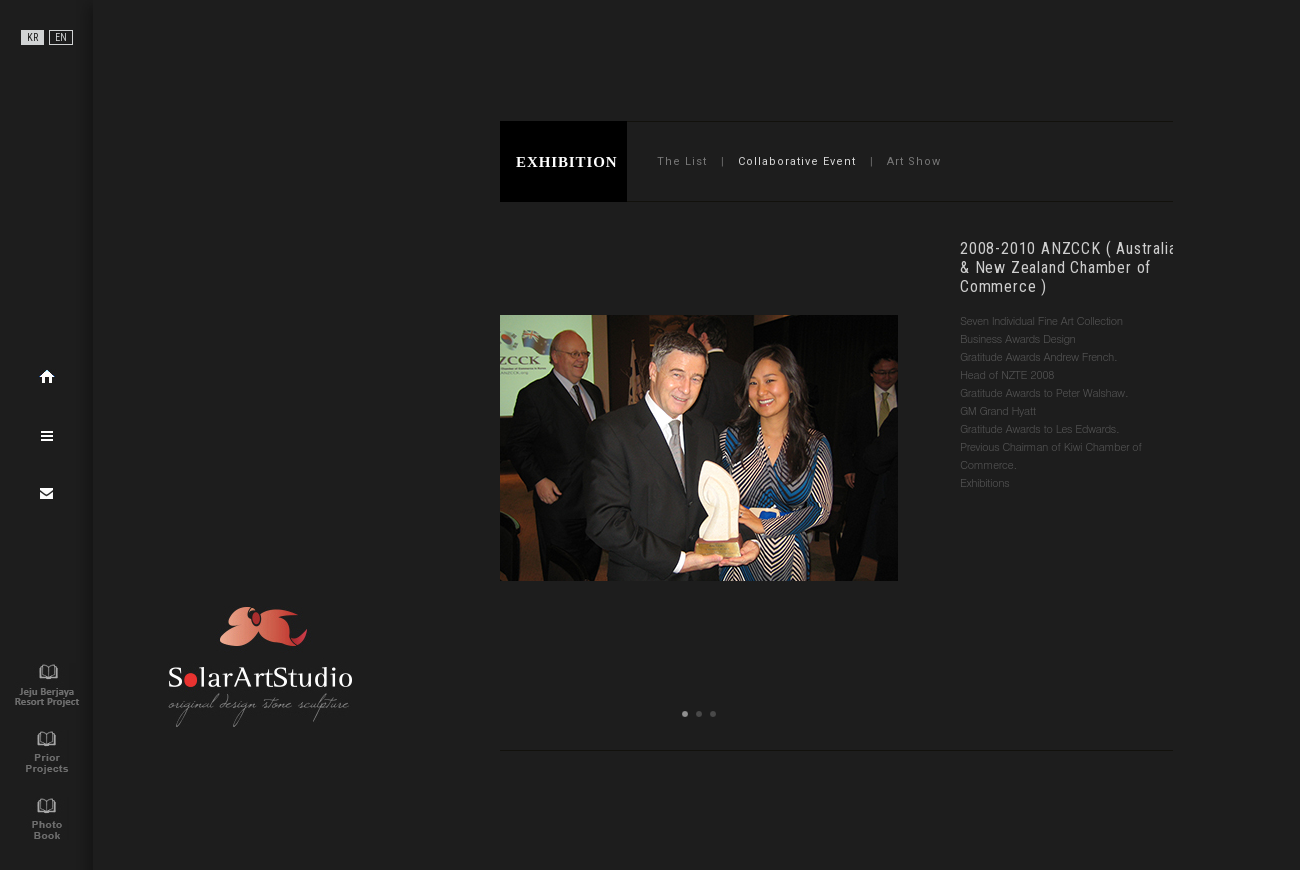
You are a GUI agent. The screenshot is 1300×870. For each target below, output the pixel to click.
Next (872, 401)
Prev (526, 401)
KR (32, 37)
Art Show (914, 161)
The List (682, 161)
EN (61, 37)
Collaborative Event (797, 161)
